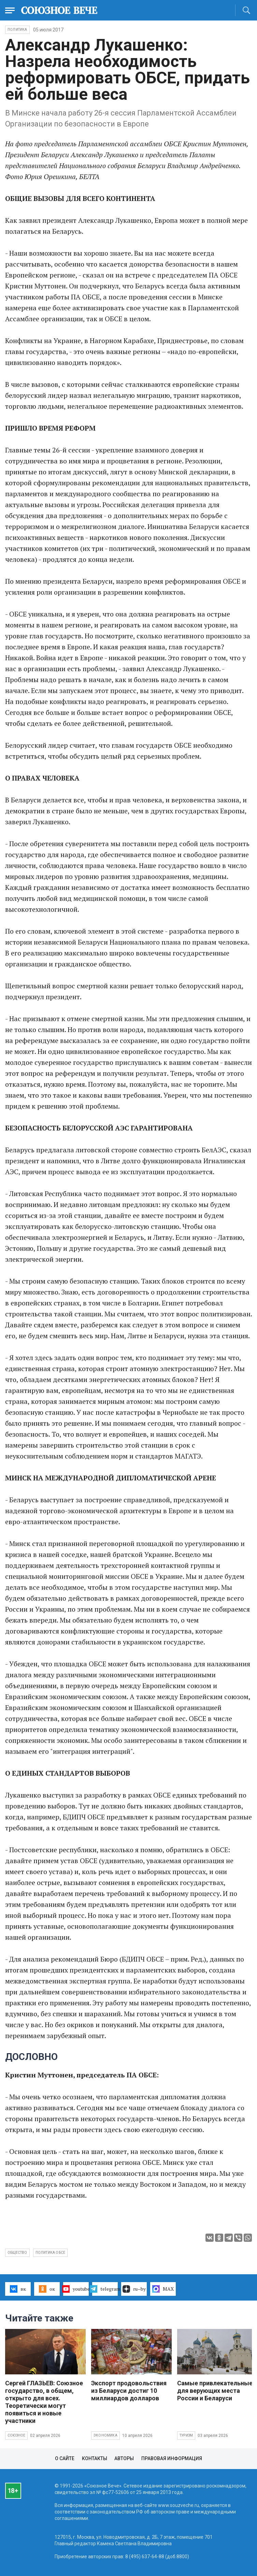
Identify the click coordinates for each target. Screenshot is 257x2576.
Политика (17, 29)
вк (18, 2289)
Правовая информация (171, 2458)
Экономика (105, 2435)
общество (17, 2252)
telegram (105, 2289)
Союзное (16, 2435)
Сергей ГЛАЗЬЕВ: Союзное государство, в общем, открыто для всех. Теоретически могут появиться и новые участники (44, 2402)
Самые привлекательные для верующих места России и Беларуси (215, 2391)
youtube (76, 2289)
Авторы (124, 2458)
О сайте (64, 2458)
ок (47, 2289)
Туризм (186, 2435)
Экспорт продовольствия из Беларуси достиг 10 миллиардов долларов (129, 2391)
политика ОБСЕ (50, 2252)
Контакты (94, 2458)
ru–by (134, 2289)
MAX (163, 2289)
